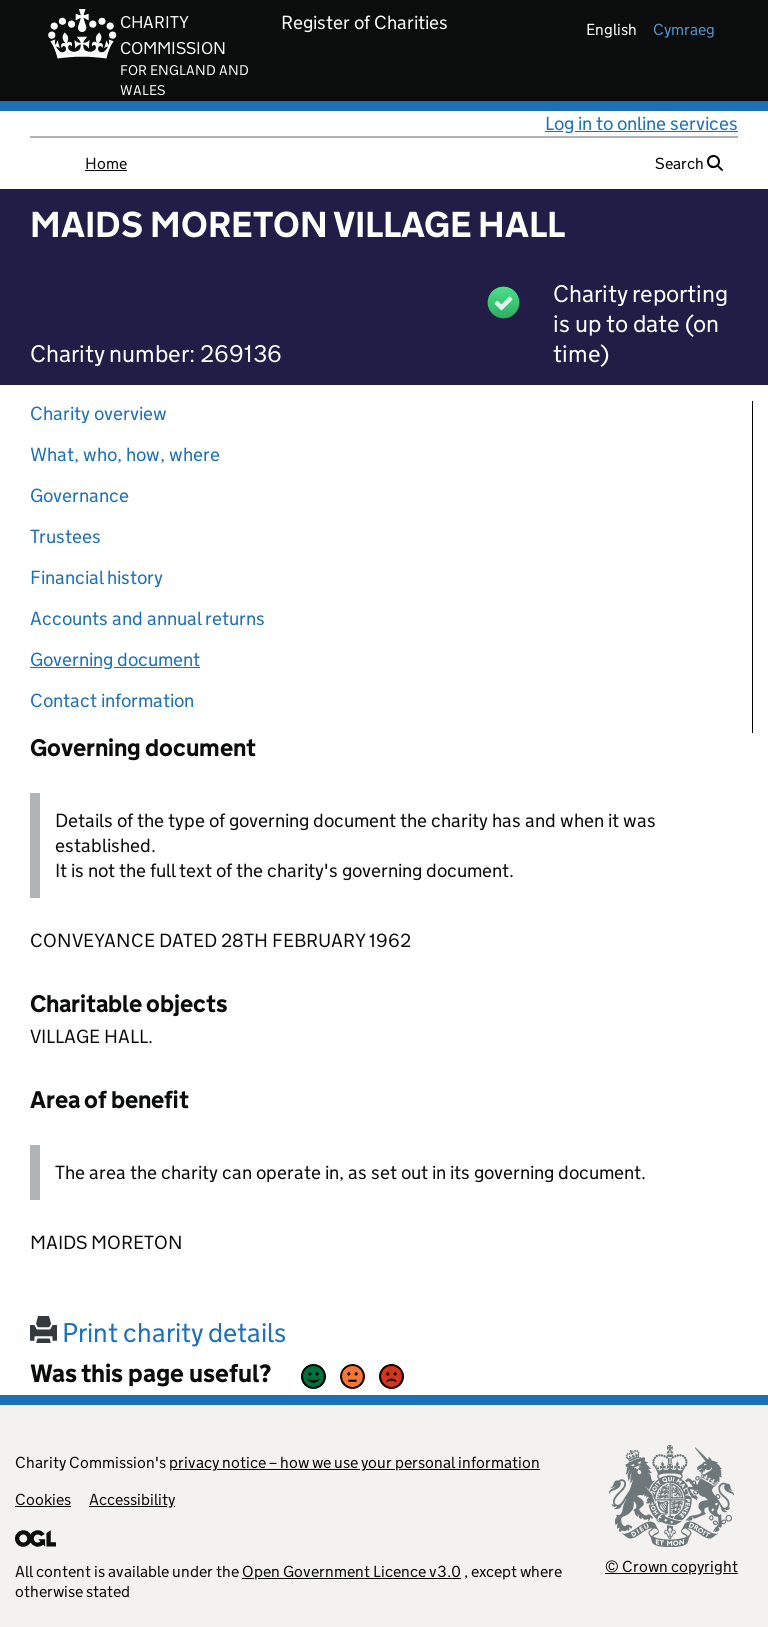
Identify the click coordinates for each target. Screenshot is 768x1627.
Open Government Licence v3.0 (351, 1571)
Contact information (112, 700)
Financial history (96, 577)
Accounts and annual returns (147, 618)
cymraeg (684, 29)
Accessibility (132, 1499)
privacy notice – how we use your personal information (354, 1462)
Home (106, 163)
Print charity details (158, 1332)
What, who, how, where (125, 454)
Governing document (115, 659)
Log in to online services (641, 123)
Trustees (65, 536)
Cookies (43, 1499)
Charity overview (98, 413)
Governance (79, 495)
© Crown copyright (671, 1566)
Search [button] (689, 163)
